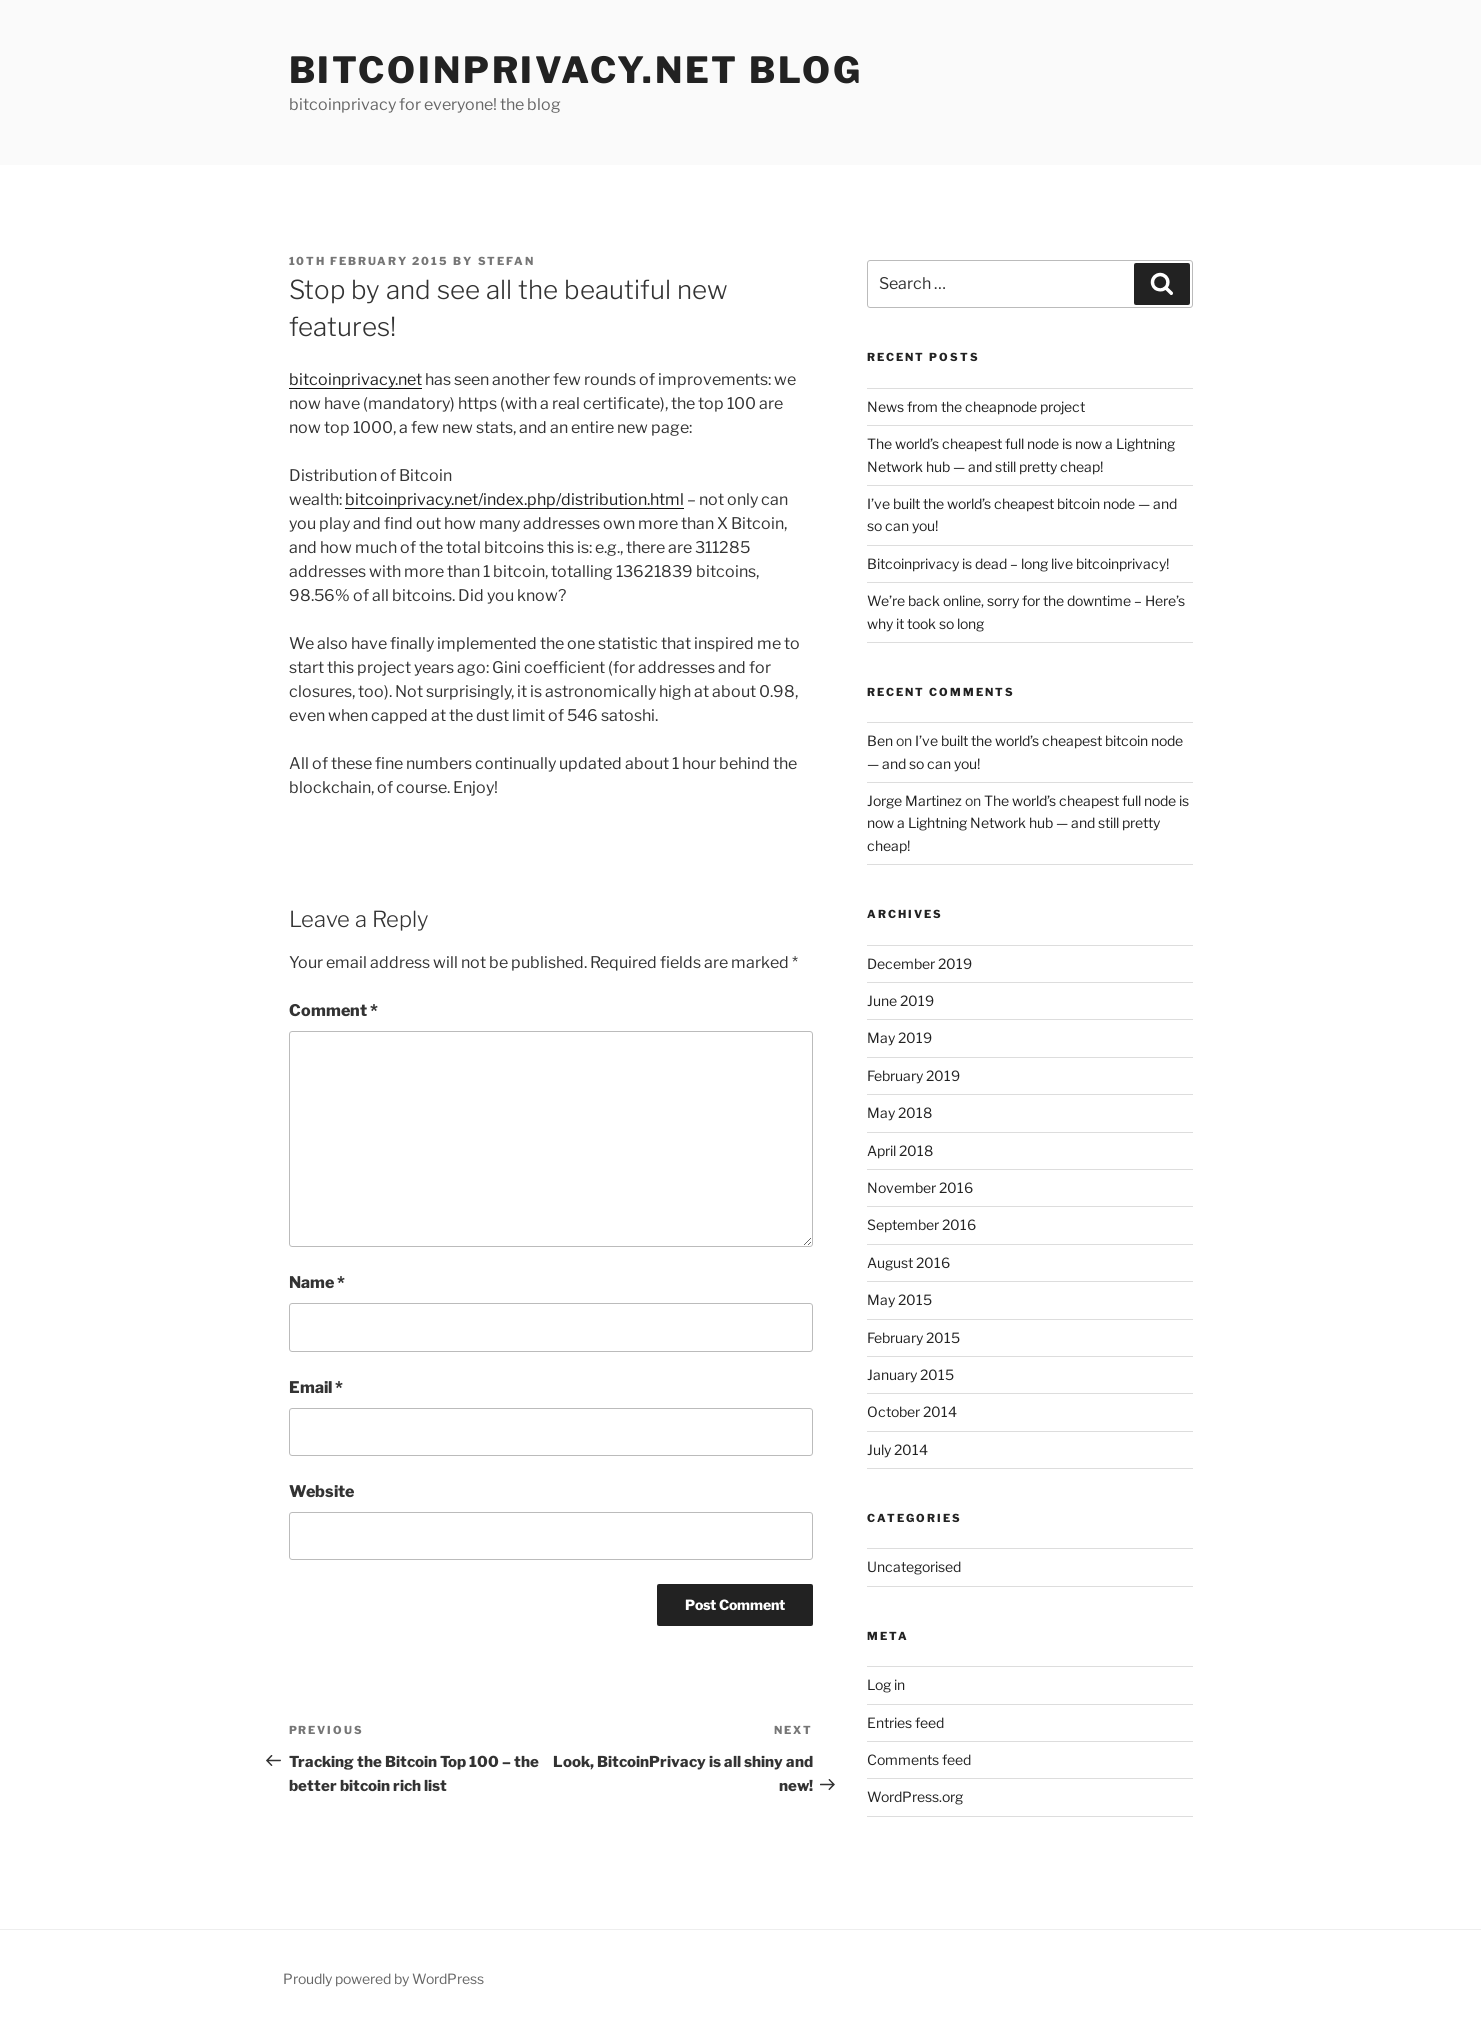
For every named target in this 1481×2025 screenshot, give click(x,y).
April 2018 (900, 1150)
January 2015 (910, 1374)
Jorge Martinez (914, 800)
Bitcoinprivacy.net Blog (576, 70)
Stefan (507, 261)
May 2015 (899, 1299)
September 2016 (921, 1224)
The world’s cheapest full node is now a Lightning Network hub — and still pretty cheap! (1028, 823)
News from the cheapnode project (976, 406)
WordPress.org (915, 1796)
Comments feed (919, 1759)
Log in (886, 1684)
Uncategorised (914, 1566)
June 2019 (900, 1000)
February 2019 (913, 1075)
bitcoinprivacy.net (355, 379)
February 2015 (913, 1337)
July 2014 (897, 1449)
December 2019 (919, 963)
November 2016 (920, 1187)
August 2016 (908, 1262)
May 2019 (899, 1037)
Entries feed (905, 1722)
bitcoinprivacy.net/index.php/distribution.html (514, 499)
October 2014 (912, 1411)
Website (321, 1491)
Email (316, 1387)
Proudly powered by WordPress (383, 1978)
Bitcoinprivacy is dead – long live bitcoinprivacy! (1018, 563)
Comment (333, 1010)
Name (317, 1282)
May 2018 (899, 1112)
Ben (880, 740)
